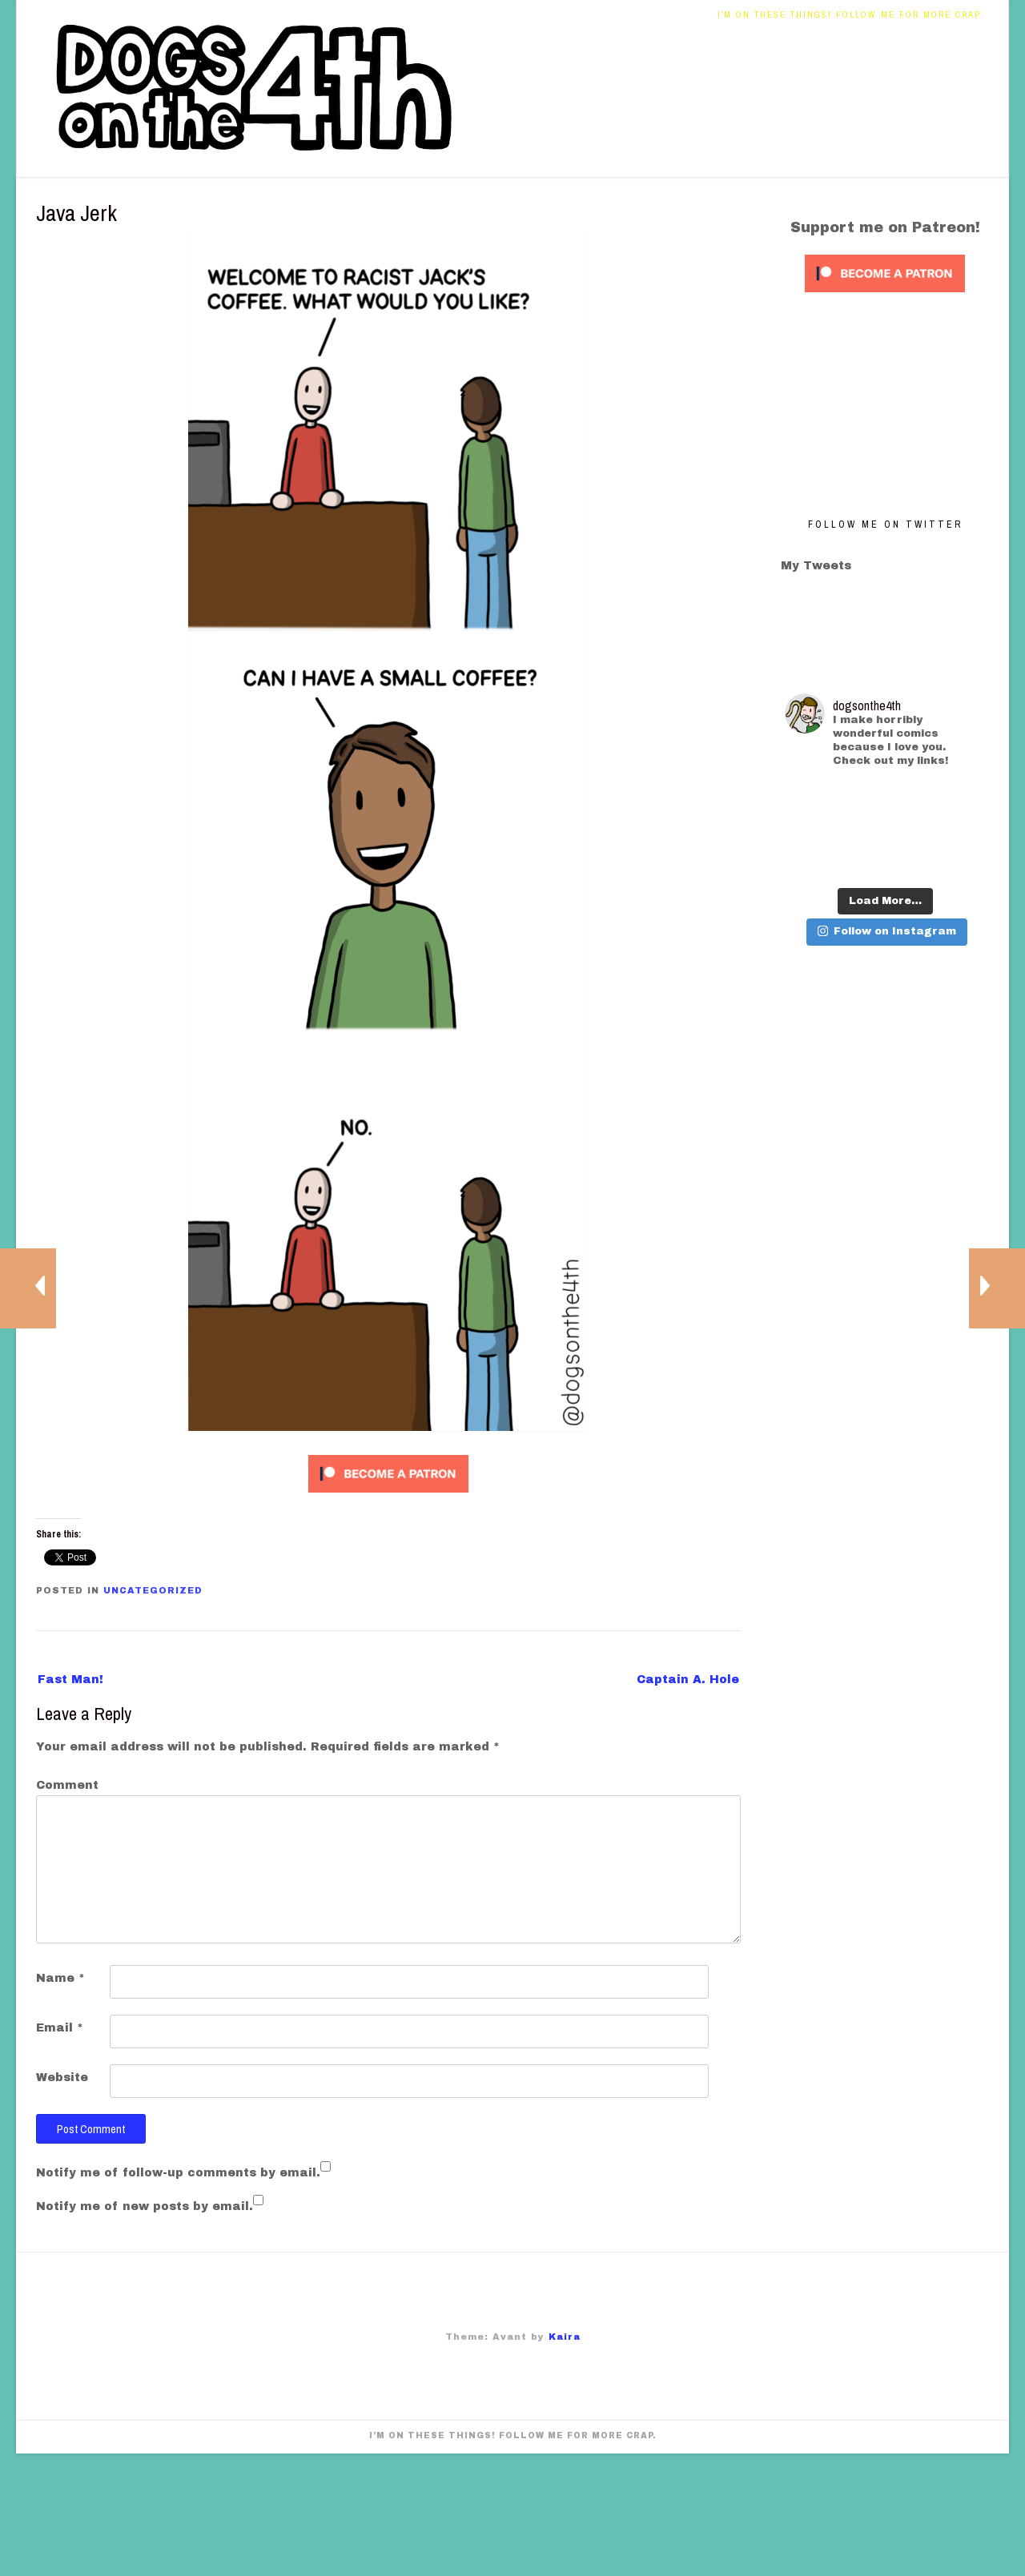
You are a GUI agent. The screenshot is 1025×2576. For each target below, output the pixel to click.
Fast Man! (70, 1680)
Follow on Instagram (887, 931)
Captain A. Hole (688, 1680)
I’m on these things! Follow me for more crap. (851, 14)
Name (60, 1978)
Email (59, 2028)
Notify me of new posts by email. (144, 2206)
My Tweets (816, 566)
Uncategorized (153, 1590)
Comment (67, 1785)
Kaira (565, 2336)
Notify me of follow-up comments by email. (178, 2173)
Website (62, 2078)
